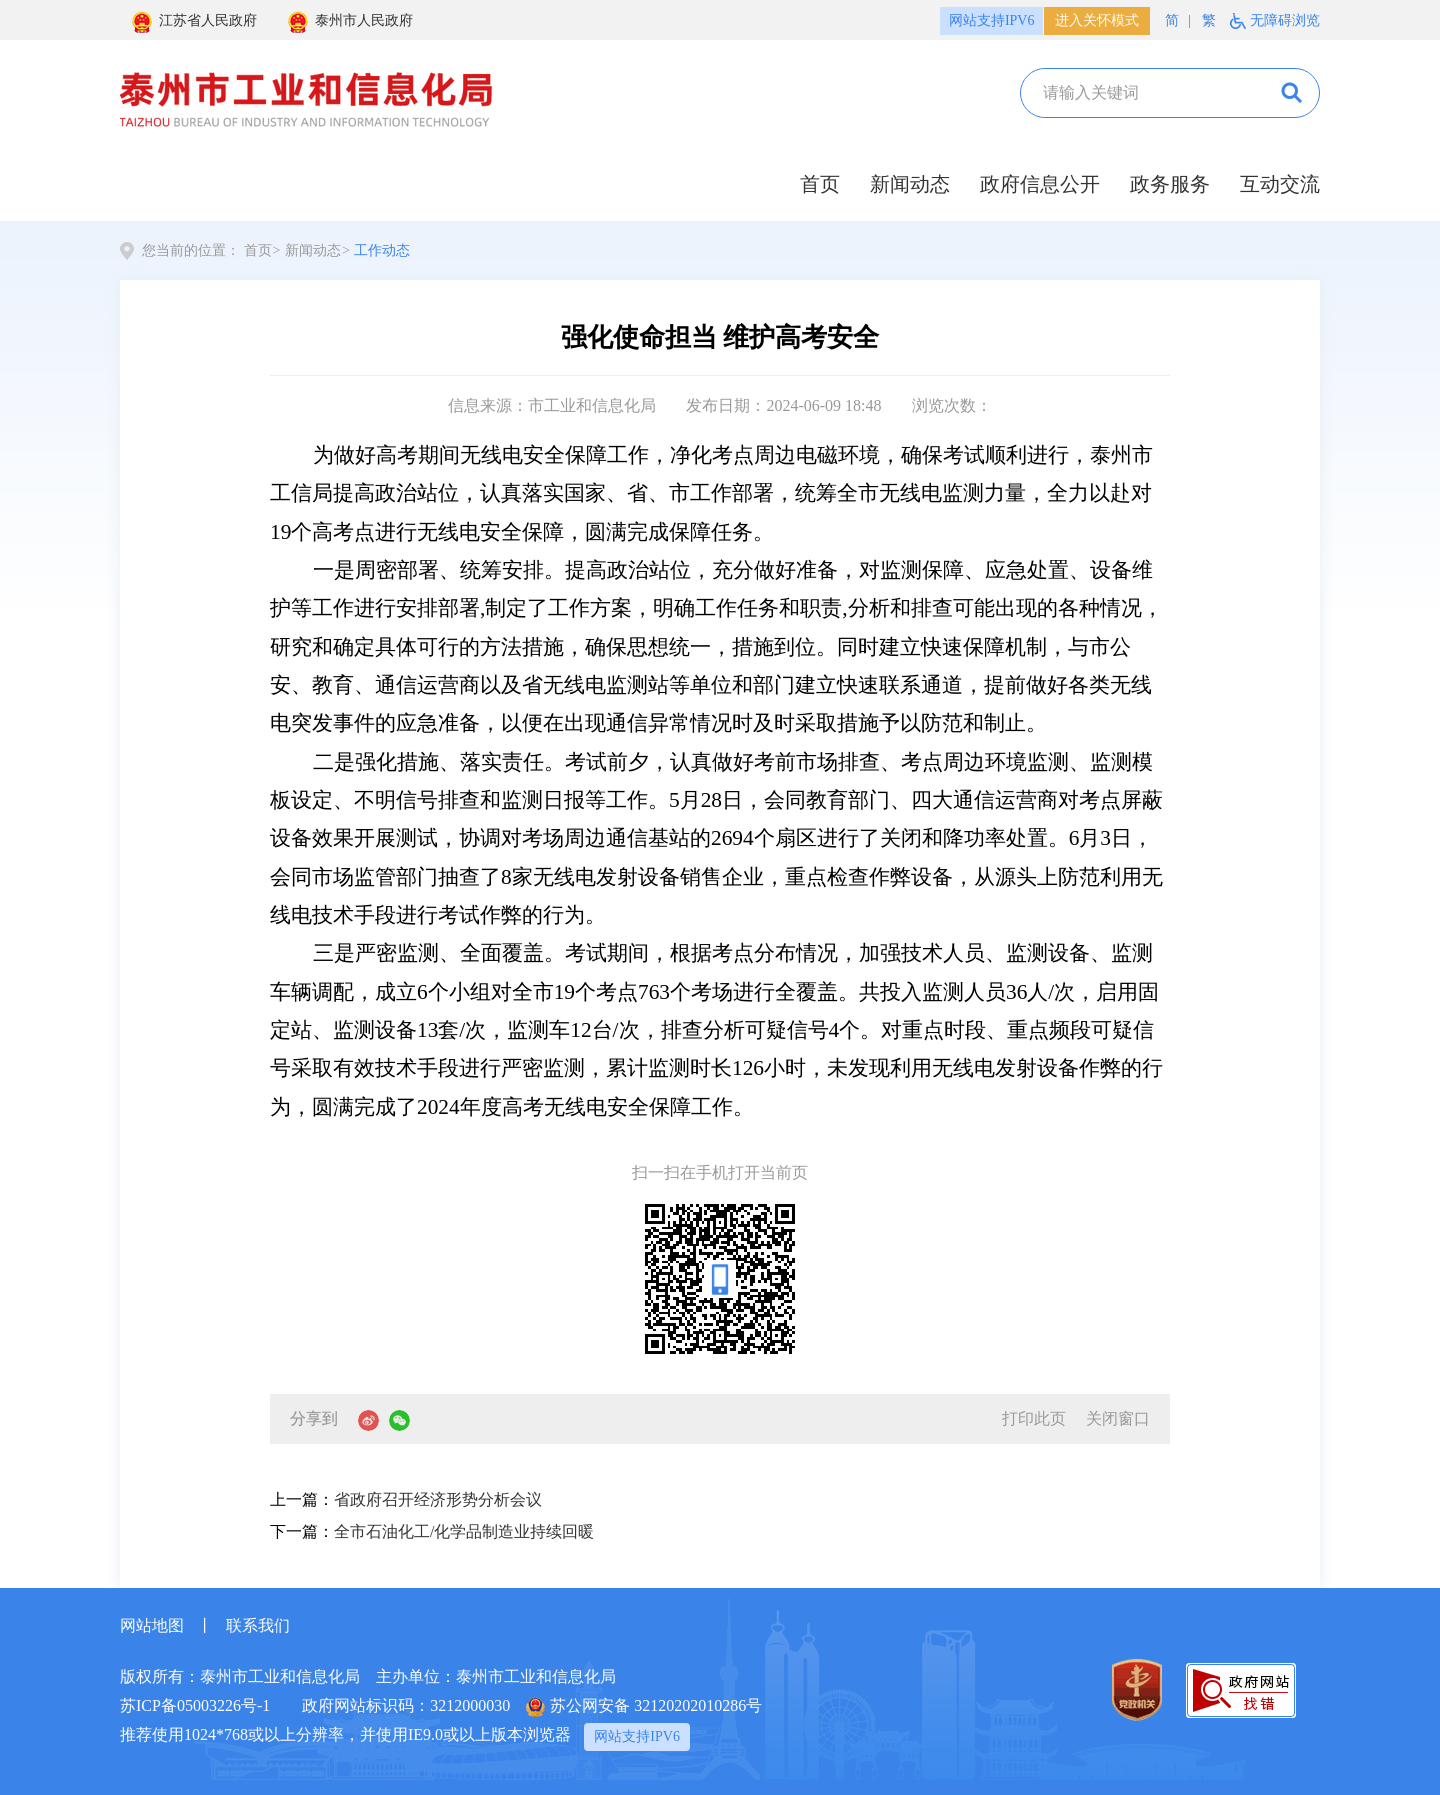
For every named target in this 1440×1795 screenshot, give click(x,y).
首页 (820, 184)
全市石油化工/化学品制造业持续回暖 (464, 1531)
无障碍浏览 (1285, 20)
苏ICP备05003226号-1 (195, 1705)
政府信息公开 (1040, 184)
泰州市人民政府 (349, 22)
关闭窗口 (1118, 1418)
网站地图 (152, 1625)
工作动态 (382, 250)
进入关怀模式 (1097, 20)
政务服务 (1170, 184)
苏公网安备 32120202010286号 (644, 1707)
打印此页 (1034, 1418)
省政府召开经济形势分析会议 (438, 1499)
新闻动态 (910, 184)
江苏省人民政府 (193, 22)
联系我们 (258, 1625)
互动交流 (1280, 184)
